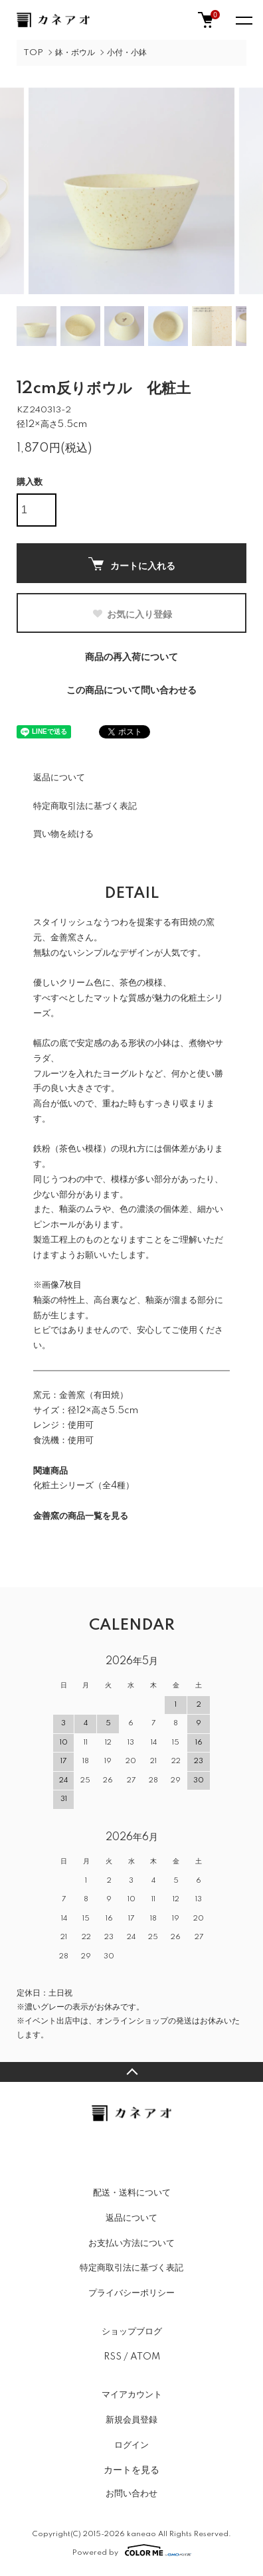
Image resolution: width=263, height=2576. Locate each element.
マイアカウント (132, 2394)
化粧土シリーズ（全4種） (83, 1485)
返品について (59, 777)
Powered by (131, 2550)
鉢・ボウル (75, 52)
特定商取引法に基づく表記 (85, 806)
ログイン (131, 2445)
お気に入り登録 (132, 614)
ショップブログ (132, 2331)
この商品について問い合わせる (131, 690)
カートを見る (131, 2469)
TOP (33, 52)
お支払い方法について (131, 2243)
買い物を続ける (63, 834)
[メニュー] (243, 20)
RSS (113, 2356)
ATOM (145, 2356)
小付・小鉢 (127, 52)
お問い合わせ (131, 2493)
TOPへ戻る (131, 2072)
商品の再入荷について (131, 657)
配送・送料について (132, 2192)
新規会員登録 (131, 2420)
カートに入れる (131, 564)
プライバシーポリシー (131, 2293)
